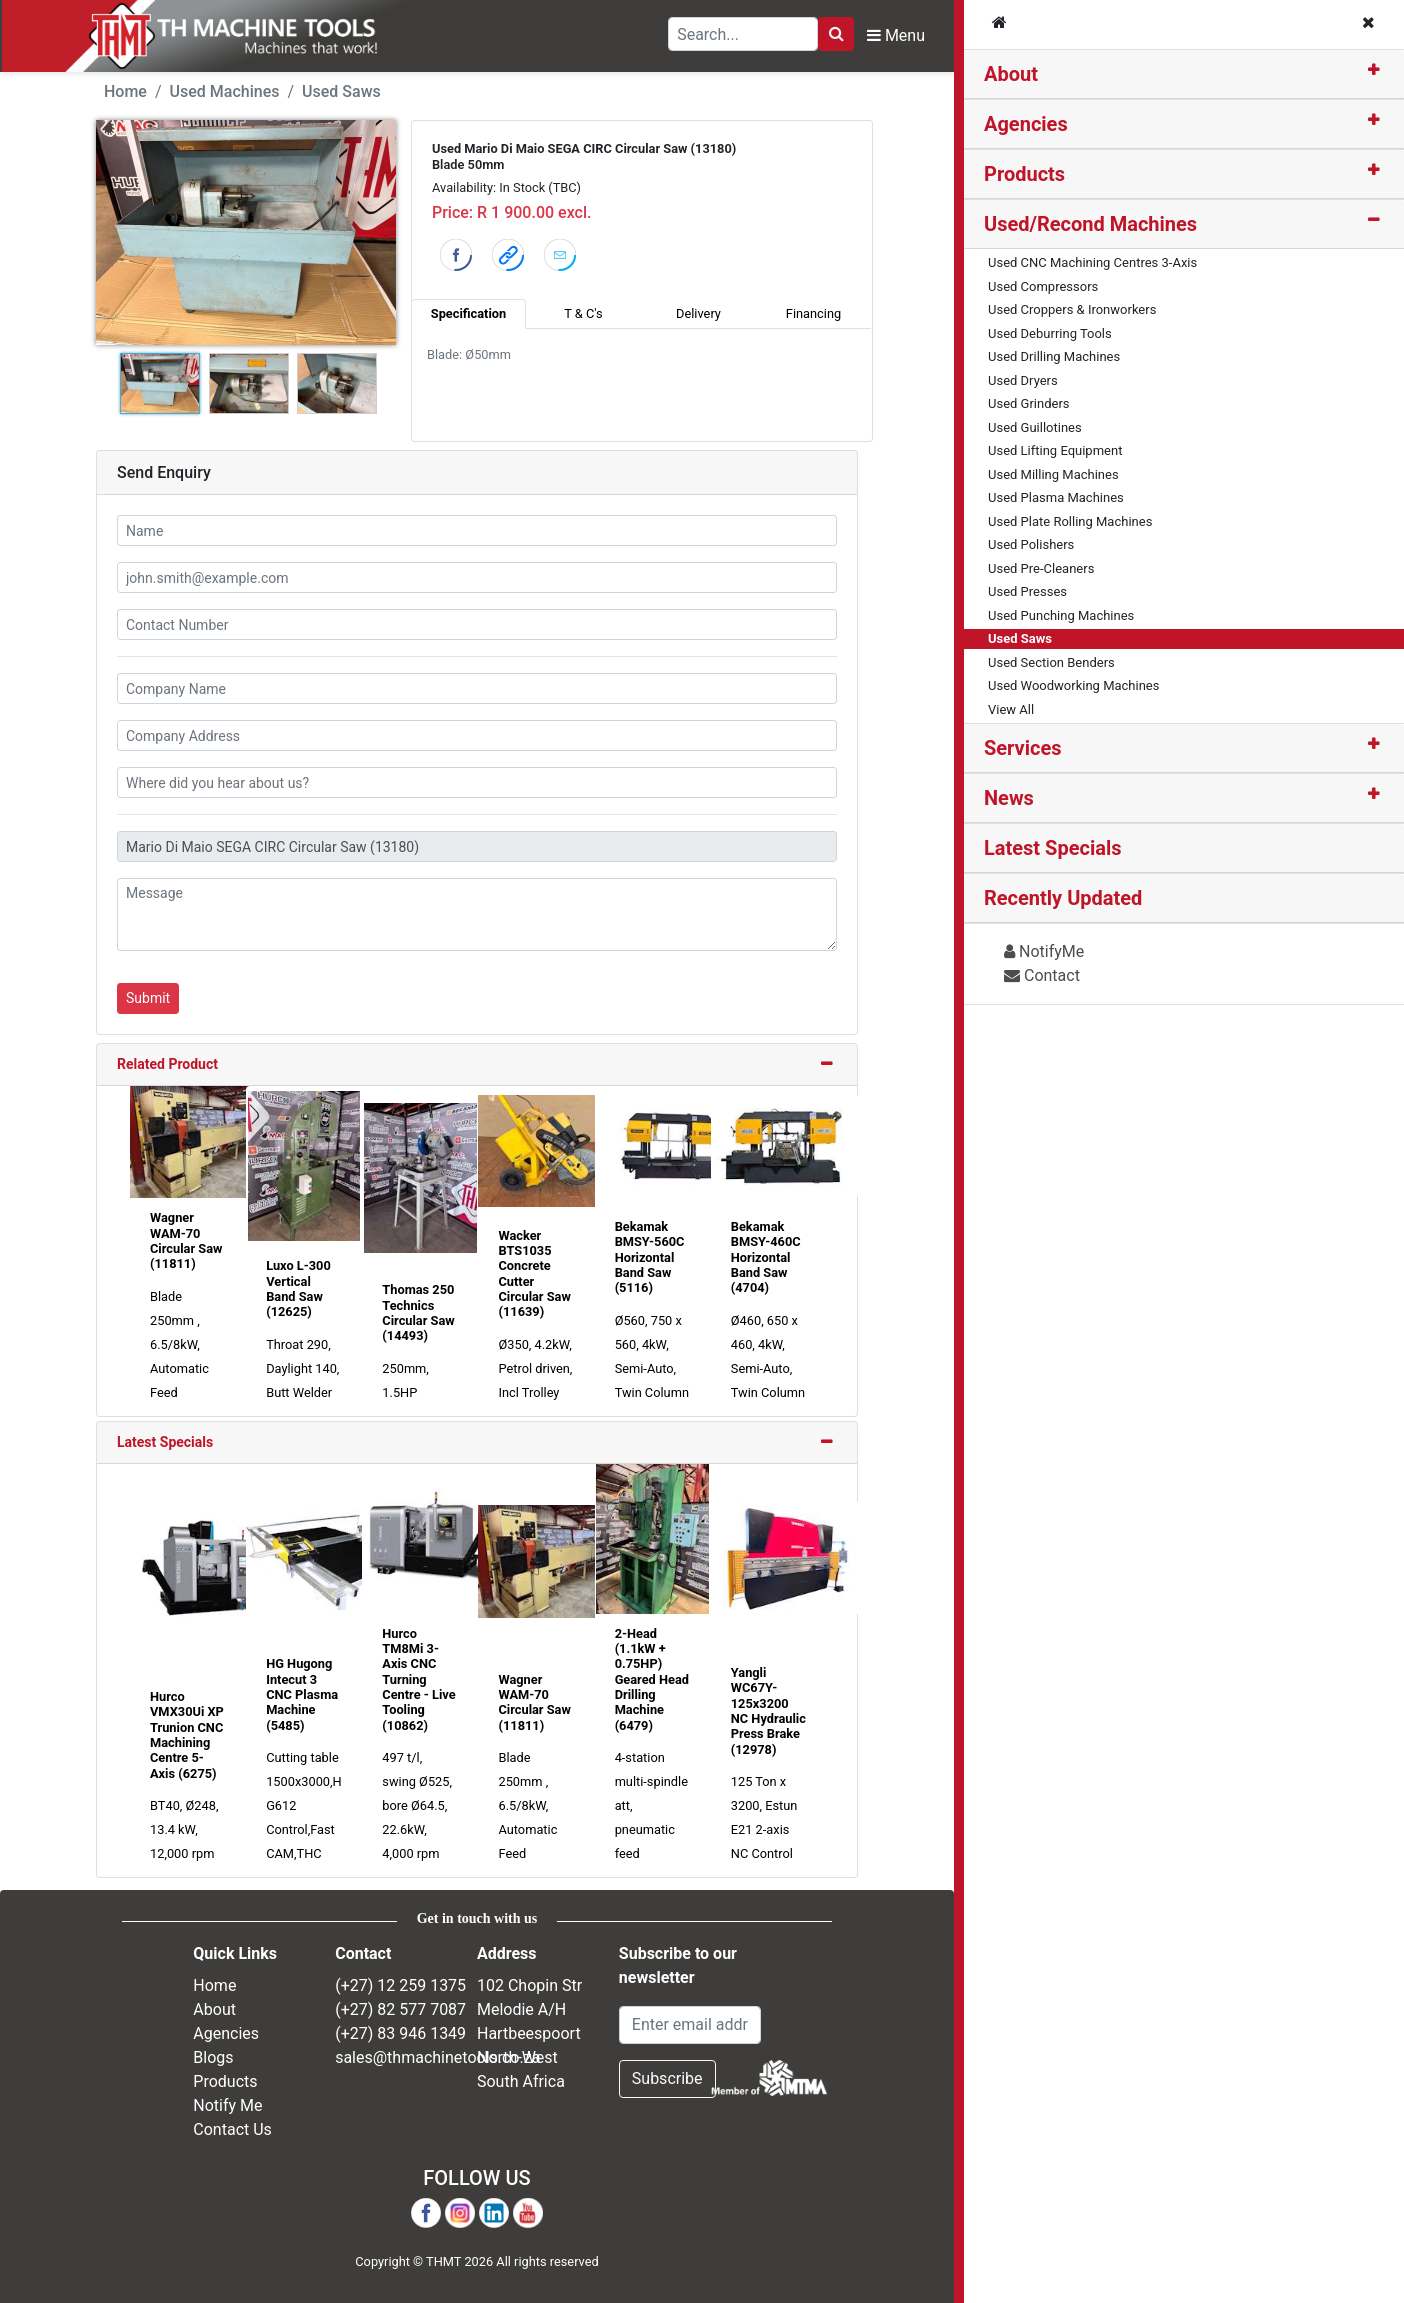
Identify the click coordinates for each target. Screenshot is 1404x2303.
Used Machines (225, 91)
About (1011, 74)
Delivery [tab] (698, 313)
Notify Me (227, 2105)
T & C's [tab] (583, 313)
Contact (1042, 975)
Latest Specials (165, 1442)
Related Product (167, 1064)
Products (1024, 174)
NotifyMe (1044, 951)
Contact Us (232, 2129)
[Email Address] (690, 2025)
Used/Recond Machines (1090, 224)
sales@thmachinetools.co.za (437, 2057)
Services (1023, 748)
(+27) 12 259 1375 (400, 1985)
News (1009, 798)
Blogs (213, 2057)
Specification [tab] (468, 313)
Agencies (1026, 124)
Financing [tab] (813, 313)
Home (125, 91)
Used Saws (341, 91)
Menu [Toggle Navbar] (896, 35)
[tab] (1184, 74)
